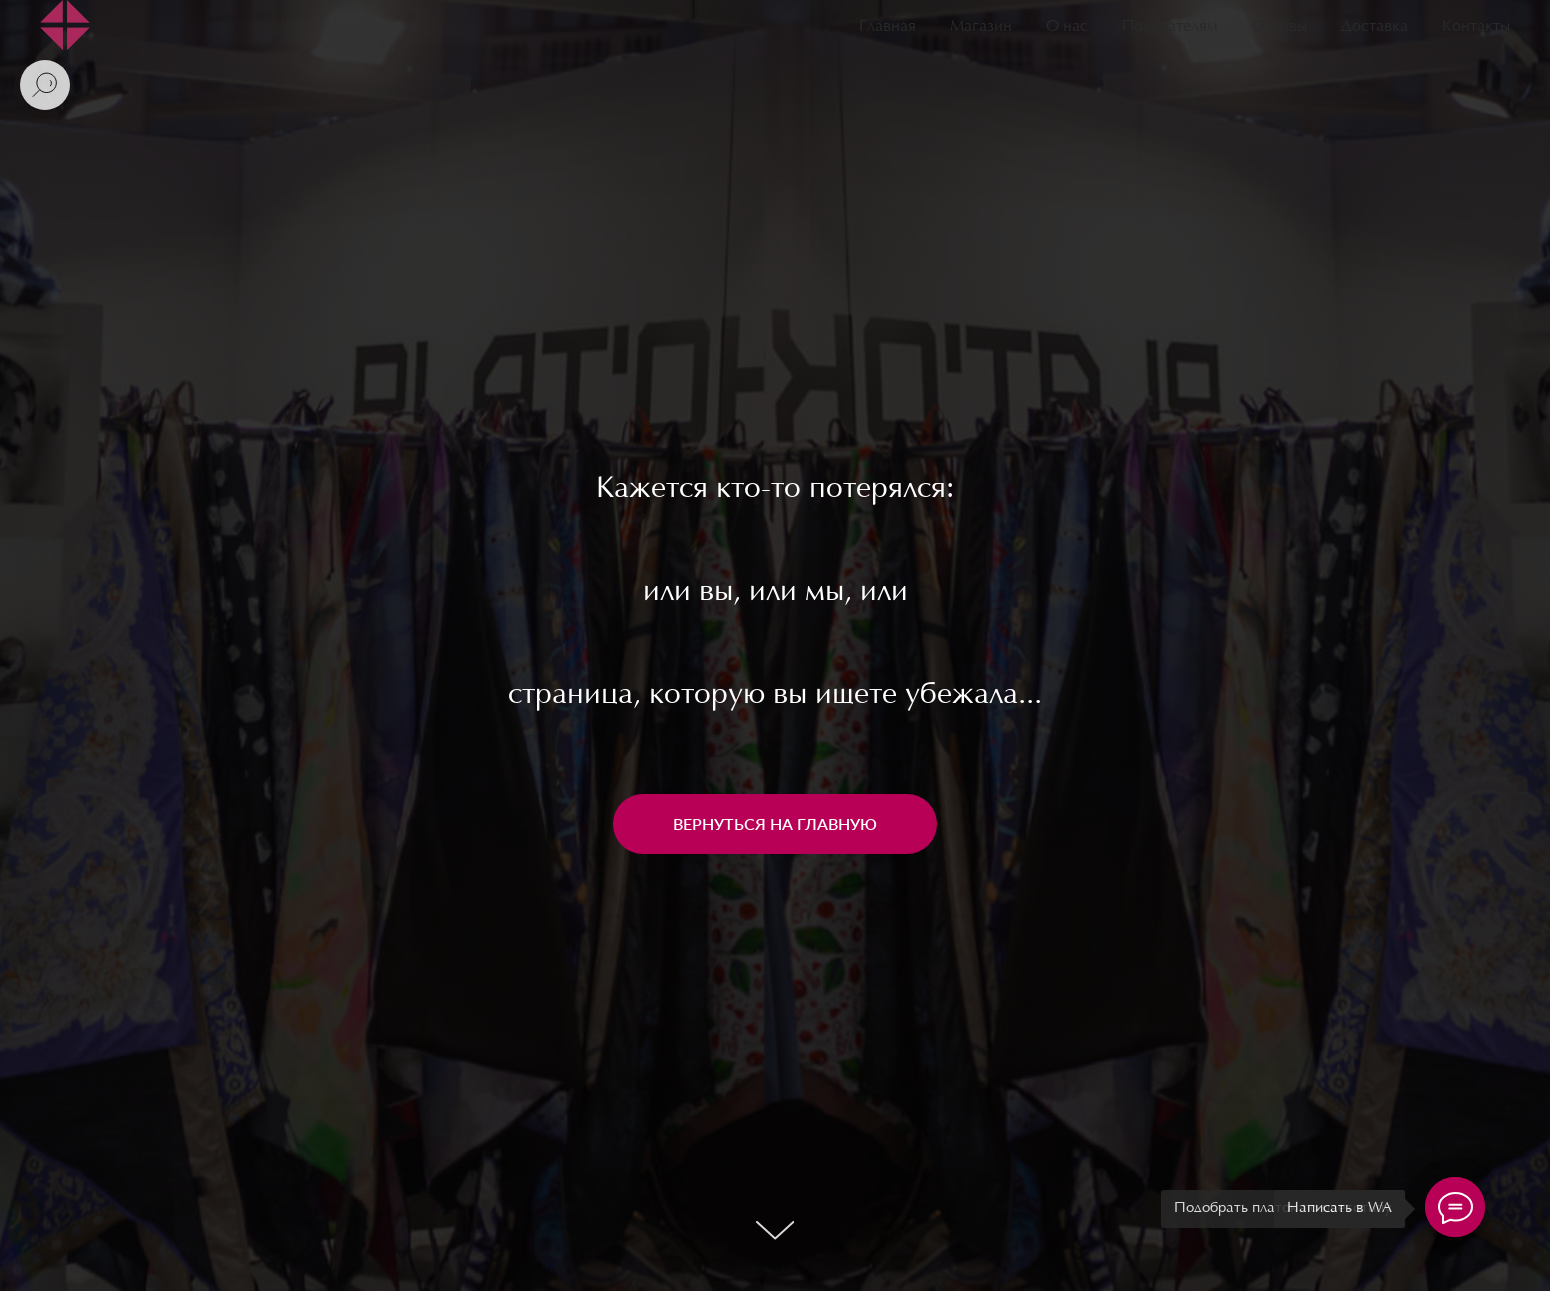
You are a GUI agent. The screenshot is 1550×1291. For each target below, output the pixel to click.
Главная (887, 27)
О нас (1067, 27)
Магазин (981, 27)
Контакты (1476, 27)
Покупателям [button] (1170, 27)
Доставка (1374, 27)
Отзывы (1279, 27)
